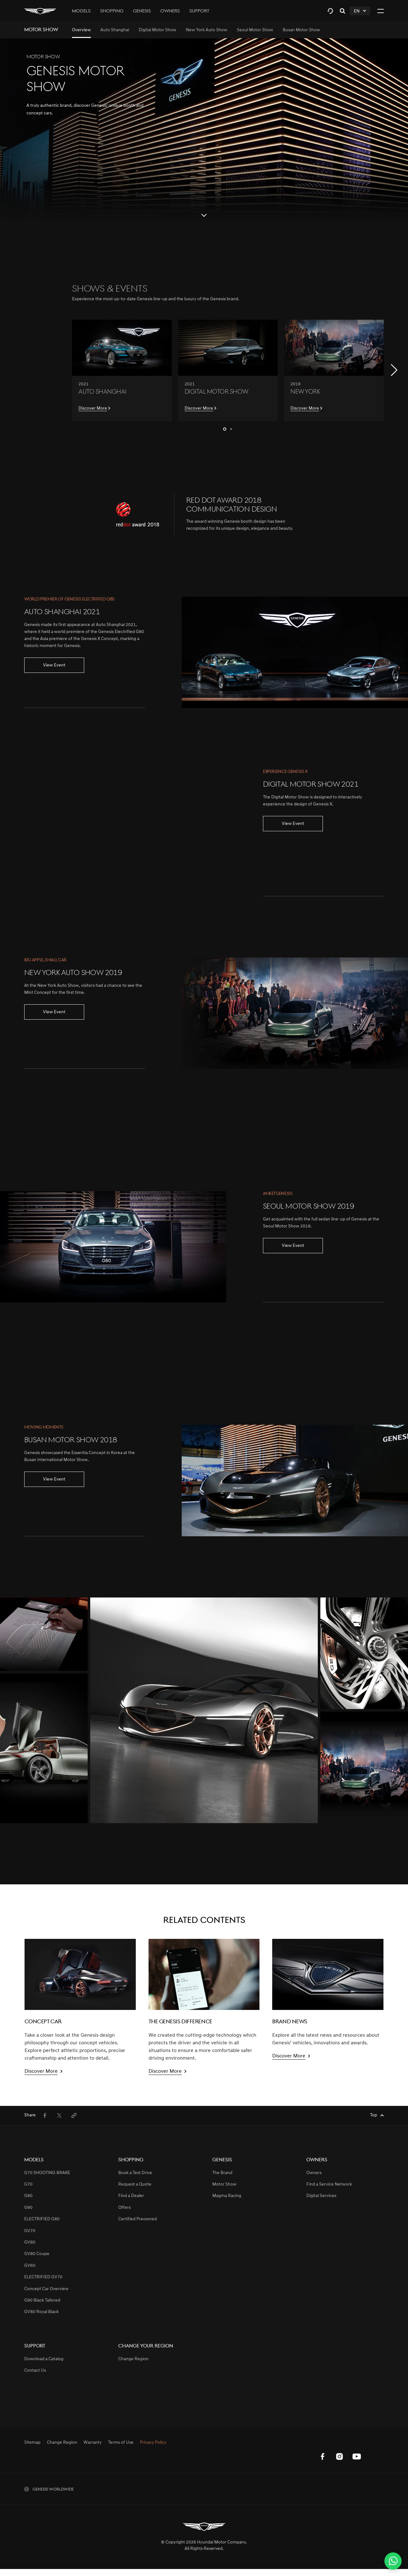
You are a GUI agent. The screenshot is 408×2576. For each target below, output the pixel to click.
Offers (124, 2207)
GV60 (29, 2265)
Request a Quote (134, 2184)
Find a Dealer (131, 2196)
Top (373, 2115)
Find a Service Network (329, 2184)
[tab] (330, 11)
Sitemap (32, 2443)
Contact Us (35, 2370)
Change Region (133, 2359)
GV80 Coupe (36, 2254)
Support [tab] (199, 11)
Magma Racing (226, 2196)
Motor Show (224, 2184)
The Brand (222, 2173)
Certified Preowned (137, 2219)
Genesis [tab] (142, 11)
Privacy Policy (153, 2443)
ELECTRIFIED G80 (42, 2219)
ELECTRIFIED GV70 (43, 2277)
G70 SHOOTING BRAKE (47, 2173)
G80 (28, 2196)
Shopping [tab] (111, 11)
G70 (28, 2184)
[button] (394, 370)
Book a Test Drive (135, 2173)
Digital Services (321, 2196)
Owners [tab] (170, 11)
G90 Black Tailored (42, 2300)
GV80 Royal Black (41, 2312)
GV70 (29, 2231)
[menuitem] (81, 30)
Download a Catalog (43, 2359)
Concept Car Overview (46, 2289)
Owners (314, 2173)
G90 (28, 2207)
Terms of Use (121, 2443)
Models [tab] (81, 11)
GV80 (29, 2242)
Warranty (93, 2443)
